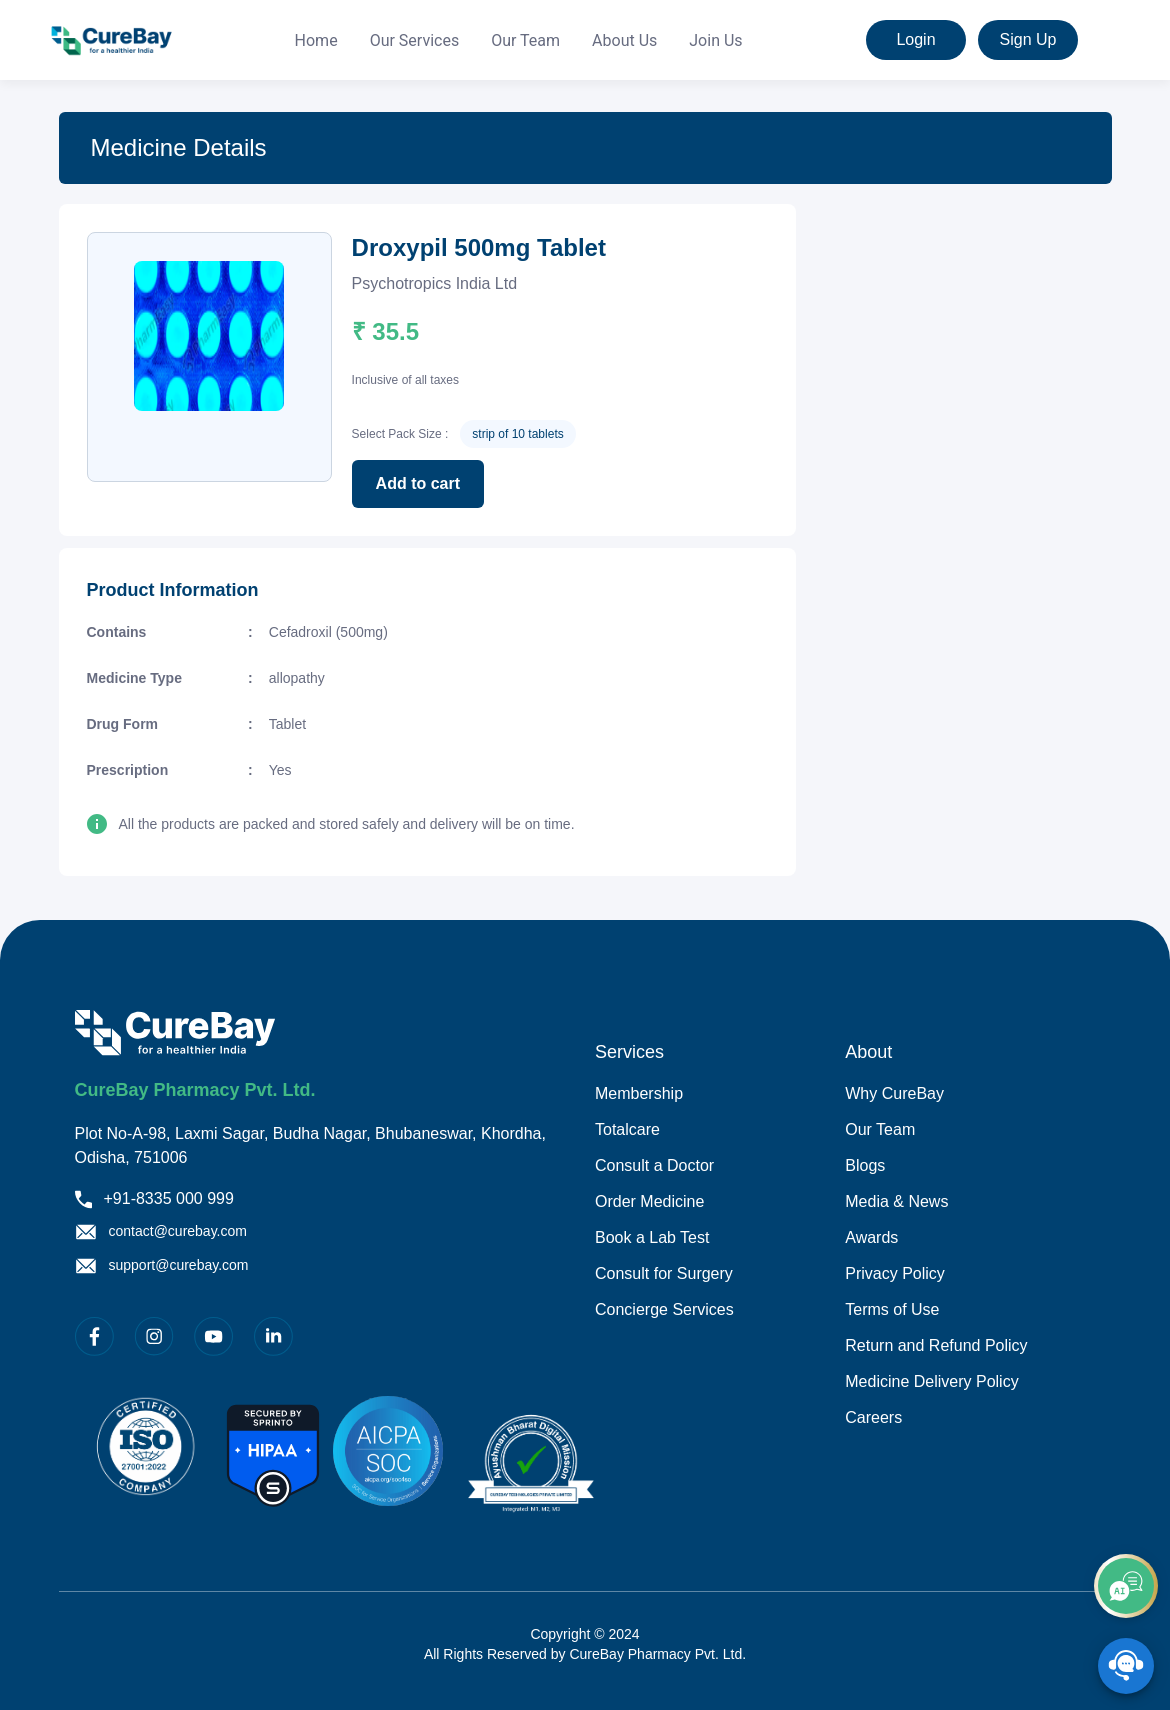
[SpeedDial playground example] (1126, 1666)
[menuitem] (316, 41)
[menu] (518, 40)
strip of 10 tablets (517, 434)
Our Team (525, 40)
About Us (624, 40)
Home (316, 40)
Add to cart (418, 483)
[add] (1126, 1586)
